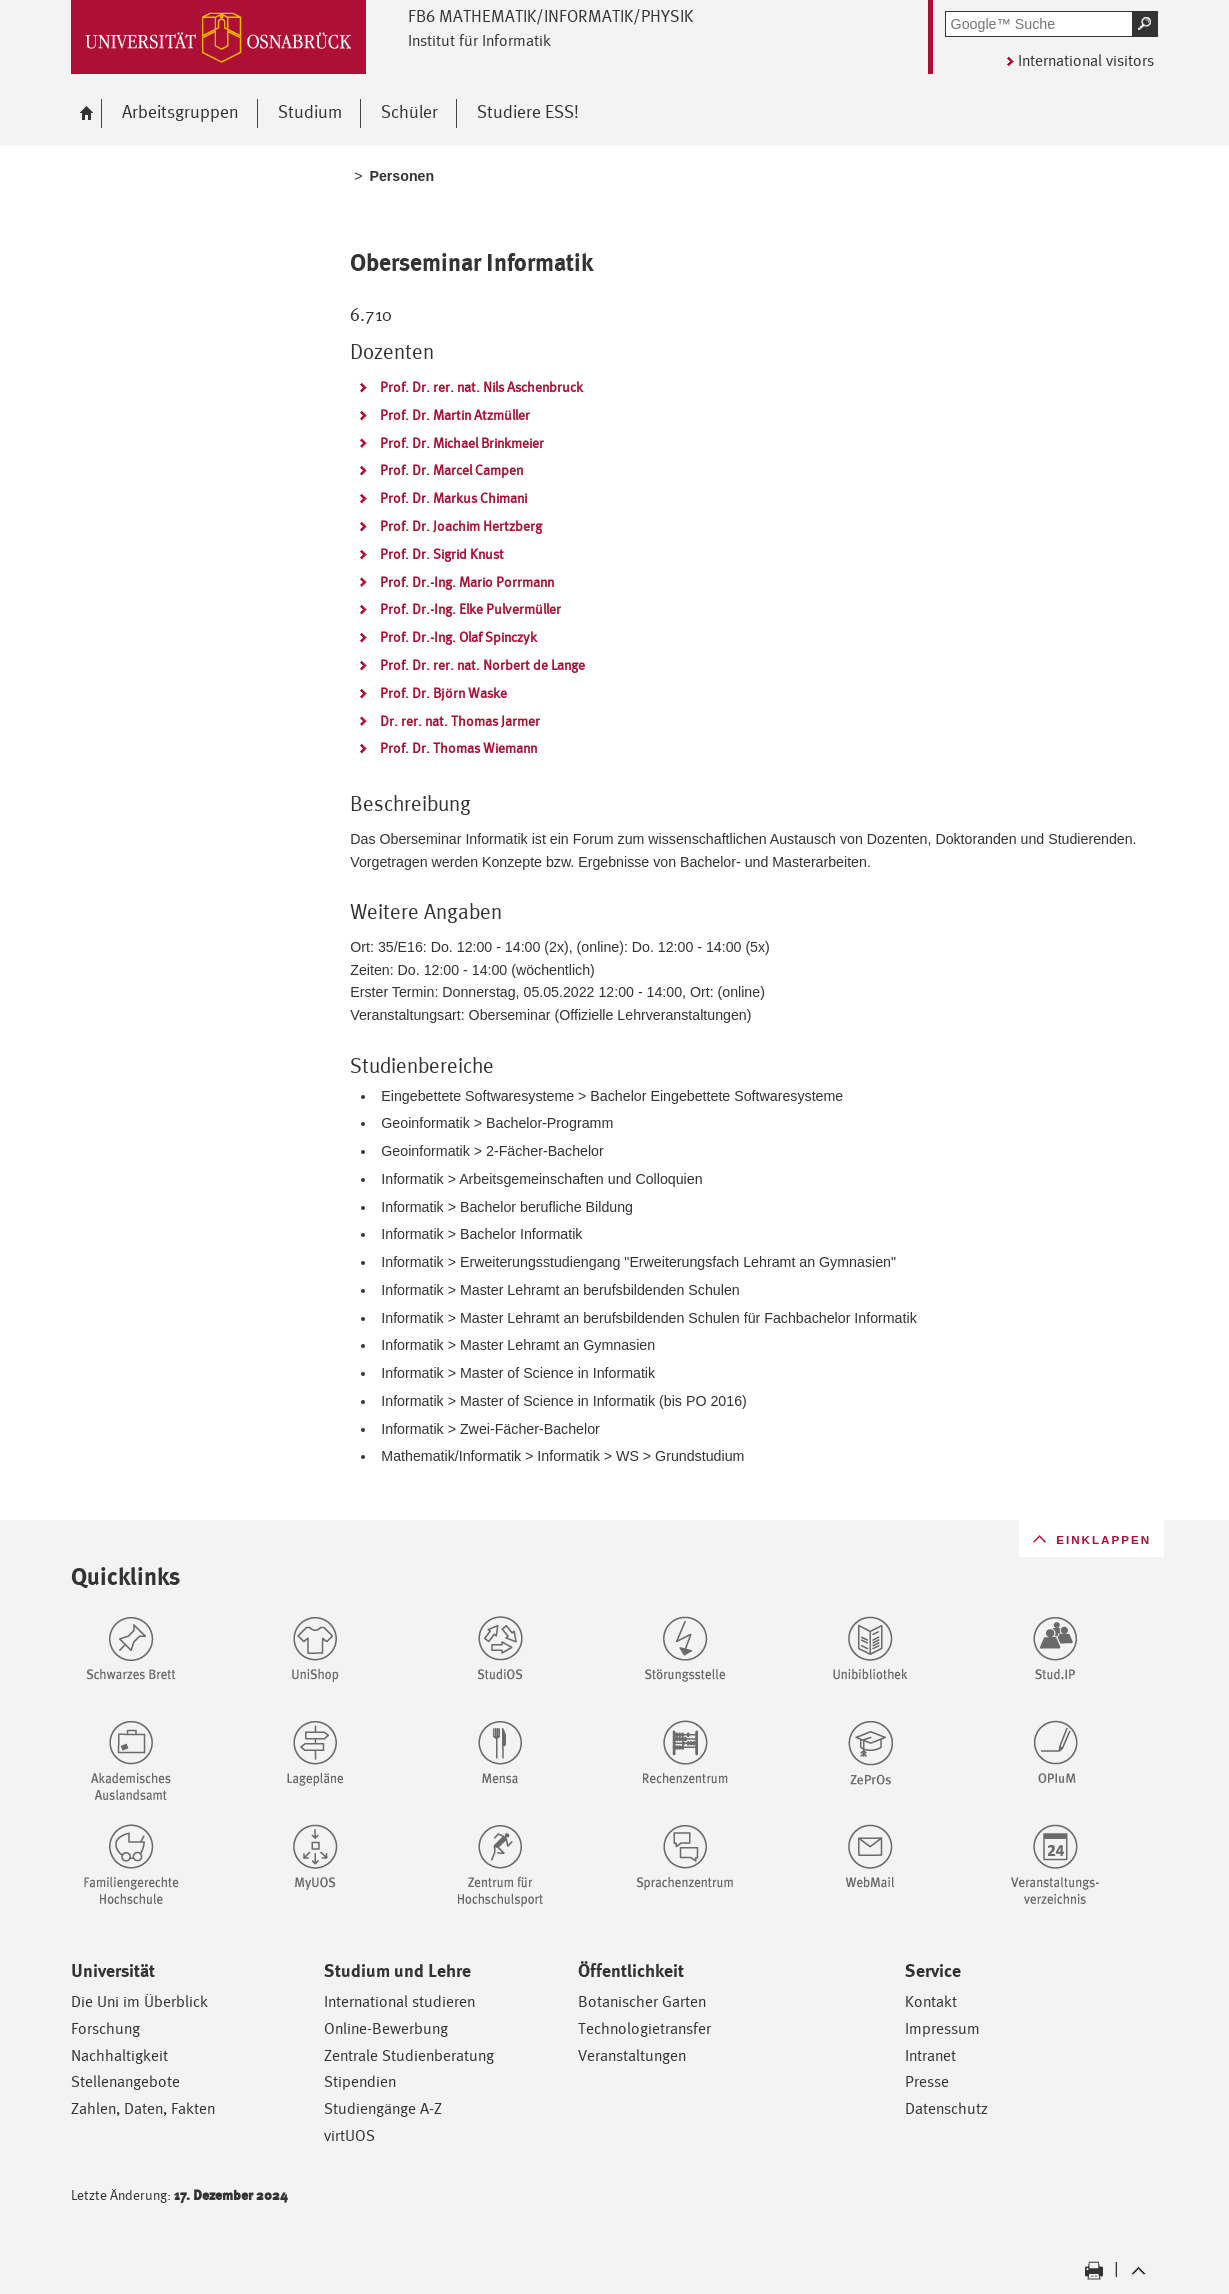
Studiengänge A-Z (383, 2108)
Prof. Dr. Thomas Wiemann (458, 748)
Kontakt (931, 2001)
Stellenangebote (125, 2081)
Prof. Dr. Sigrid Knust (442, 554)
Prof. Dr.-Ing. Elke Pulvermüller (470, 609)
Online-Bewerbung (386, 2028)
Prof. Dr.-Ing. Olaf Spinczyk (458, 637)
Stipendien (360, 2081)
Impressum (942, 2028)
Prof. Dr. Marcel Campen (451, 470)
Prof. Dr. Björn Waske (443, 693)
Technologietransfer (644, 2028)
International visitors (1086, 60)
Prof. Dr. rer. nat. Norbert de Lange (482, 665)
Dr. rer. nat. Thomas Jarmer (460, 721)
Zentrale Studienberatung (409, 2055)
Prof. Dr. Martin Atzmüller (455, 415)
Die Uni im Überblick (139, 2001)
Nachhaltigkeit (119, 2055)
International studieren (399, 2001)
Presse (927, 2081)
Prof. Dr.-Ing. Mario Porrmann (467, 582)
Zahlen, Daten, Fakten (143, 2108)
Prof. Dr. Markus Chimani (453, 498)
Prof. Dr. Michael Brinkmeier (462, 443)
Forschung (105, 2028)
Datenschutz (946, 2108)
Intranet (930, 2055)
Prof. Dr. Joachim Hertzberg (461, 526)
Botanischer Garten (642, 2001)
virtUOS (349, 2135)
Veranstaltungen (632, 2055)
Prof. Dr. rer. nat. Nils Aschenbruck (481, 387)
